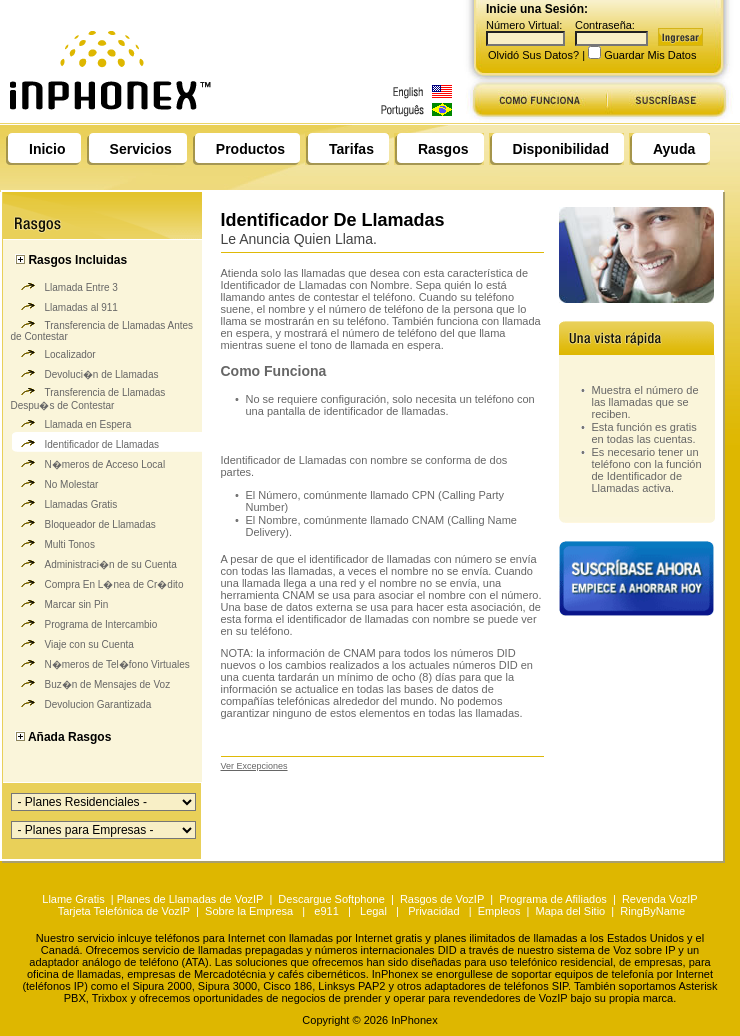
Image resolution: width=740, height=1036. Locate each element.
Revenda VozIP (660, 899)
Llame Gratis (74, 899)
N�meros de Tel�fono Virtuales (100, 662)
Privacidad (433, 911)
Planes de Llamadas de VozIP (190, 899)
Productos (250, 149)
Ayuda (674, 149)
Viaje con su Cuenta (72, 642)
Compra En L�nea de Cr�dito (97, 582)
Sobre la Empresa (249, 911)
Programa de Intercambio (84, 622)
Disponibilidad (561, 149)
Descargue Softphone (331, 899)
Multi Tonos (53, 542)
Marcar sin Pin (60, 602)
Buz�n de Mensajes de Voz (91, 682)
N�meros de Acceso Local (88, 462)
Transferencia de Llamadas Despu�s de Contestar (88, 396)
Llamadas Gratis (64, 502)
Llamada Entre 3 (64, 285)
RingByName (652, 911)
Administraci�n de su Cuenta (94, 562)
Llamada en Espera (71, 422)
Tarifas (351, 149)
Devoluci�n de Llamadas (85, 372)
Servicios (141, 149)
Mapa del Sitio (571, 911)
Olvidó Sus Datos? (533, 55)
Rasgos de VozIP (442, 899)
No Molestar (55, 482)
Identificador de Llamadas (85, 442)
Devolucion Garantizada (81, 702)
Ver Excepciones (254, 766)
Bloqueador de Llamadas (83, 522)
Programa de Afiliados (553, 899)
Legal (373, 911)
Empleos (499, 911)
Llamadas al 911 (64, 305)
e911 (326, 911)
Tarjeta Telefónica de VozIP (124, 911)
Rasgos (443, 149)
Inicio (47, 149)
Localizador (53, 352)
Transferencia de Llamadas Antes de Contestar (102, 328)
